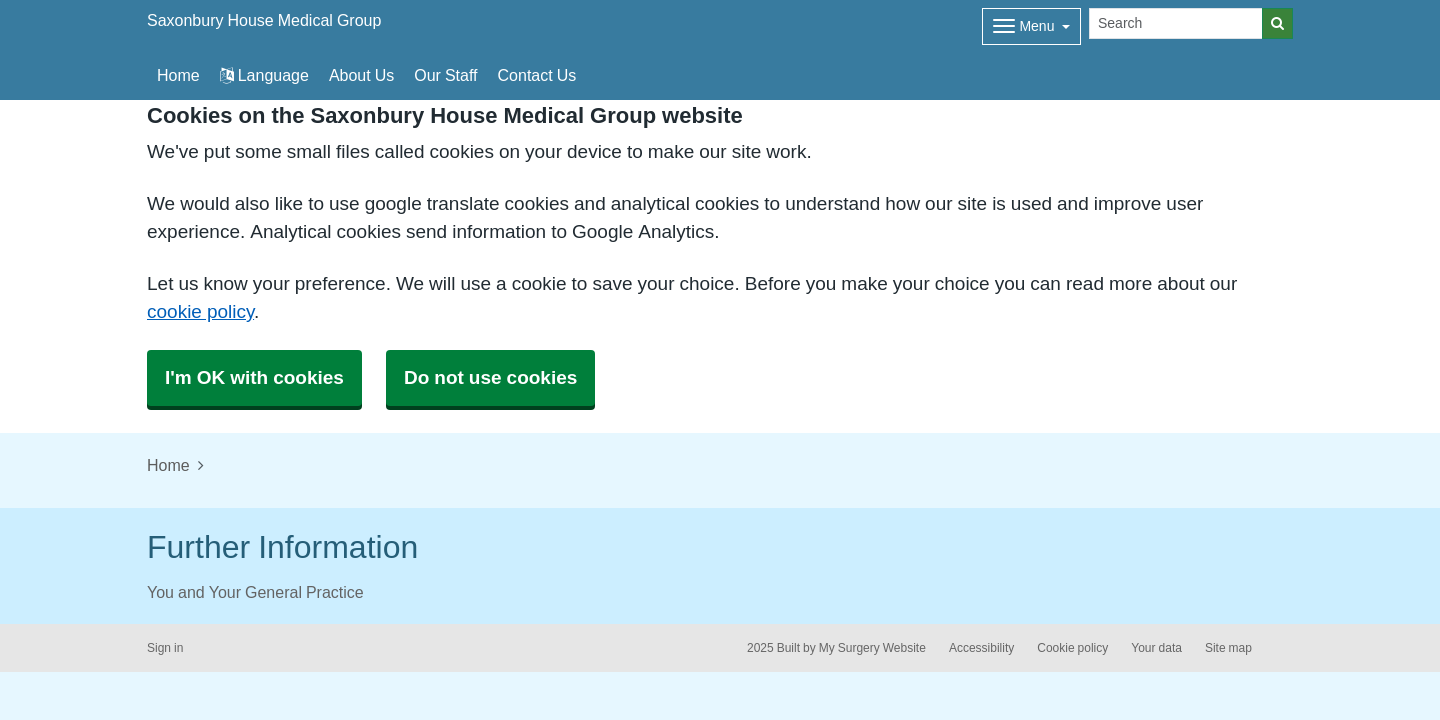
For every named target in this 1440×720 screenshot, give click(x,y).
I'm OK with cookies (254, 377)
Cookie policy (1072, 648)
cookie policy (200, 311)
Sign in (165, 648)
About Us (361, 75)
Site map (1228, 648)
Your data (1156, 648)
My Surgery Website (872, 648)
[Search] (1176, 23)
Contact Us (537, 75)
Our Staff (445, 75)
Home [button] (178, 75)
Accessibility (981, 648)
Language (264, 75)
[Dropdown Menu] (1031, 26)
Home (168, 465)
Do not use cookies (490, 377)
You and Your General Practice (255, 592)
